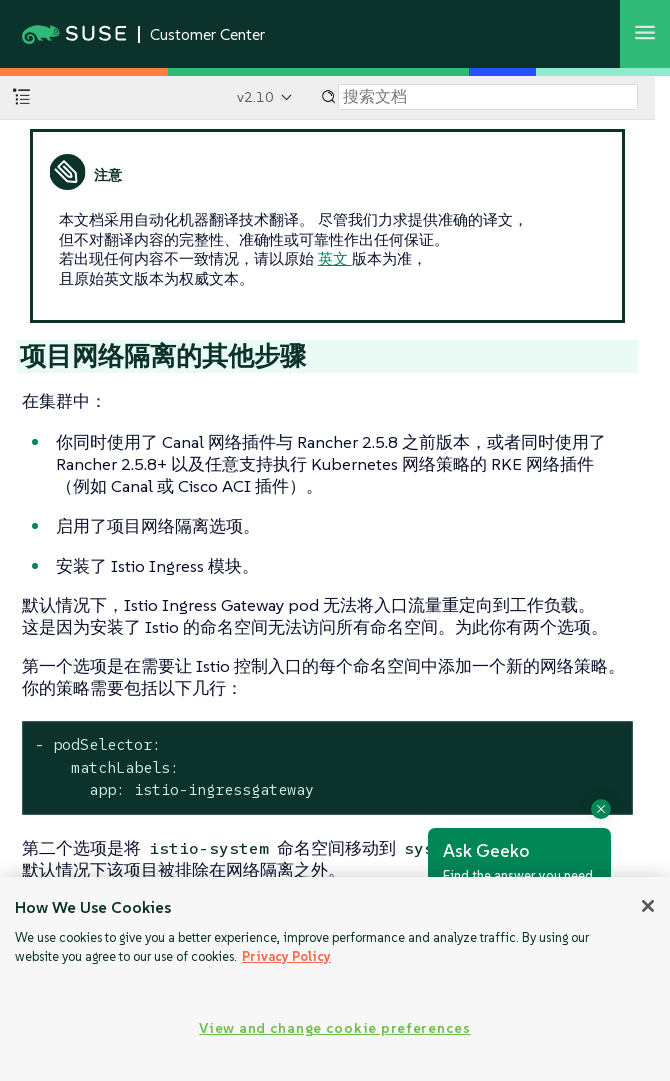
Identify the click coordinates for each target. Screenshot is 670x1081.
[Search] (488, 97)
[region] (335, 979)
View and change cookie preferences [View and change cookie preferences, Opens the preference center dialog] (334, 1028)
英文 (335, 258)
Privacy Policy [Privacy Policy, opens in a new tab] (286, 956)
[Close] (648, 906)
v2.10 (255, 97)
